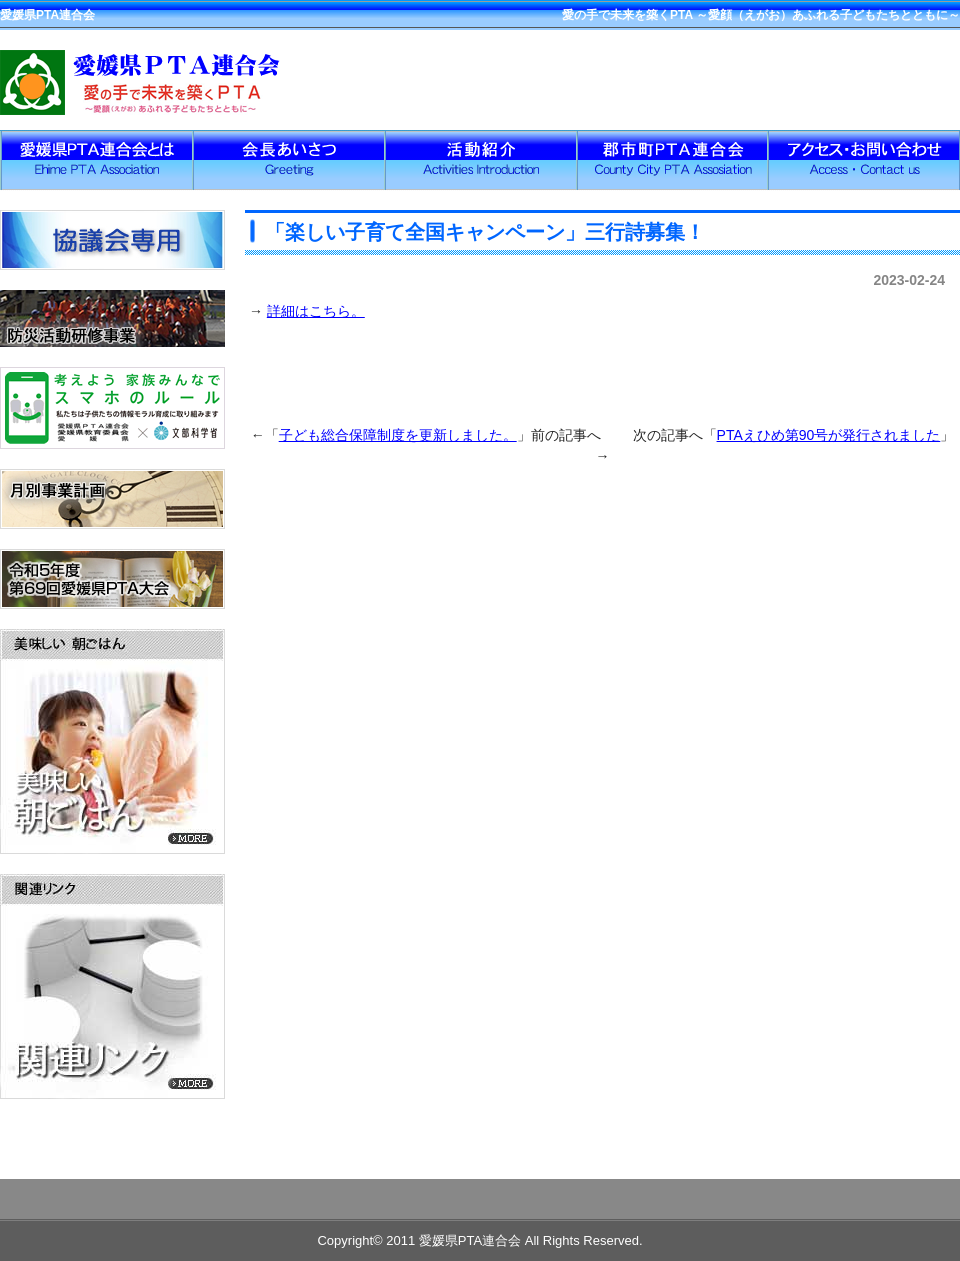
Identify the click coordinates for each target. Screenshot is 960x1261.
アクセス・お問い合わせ (864, 160)
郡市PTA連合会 (672, 160)
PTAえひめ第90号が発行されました (829, 435)
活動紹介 (480, 160)
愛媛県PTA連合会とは (96, 160)
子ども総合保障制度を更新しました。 (398, 435)
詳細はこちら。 (316, 311)
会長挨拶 (288, 160)
